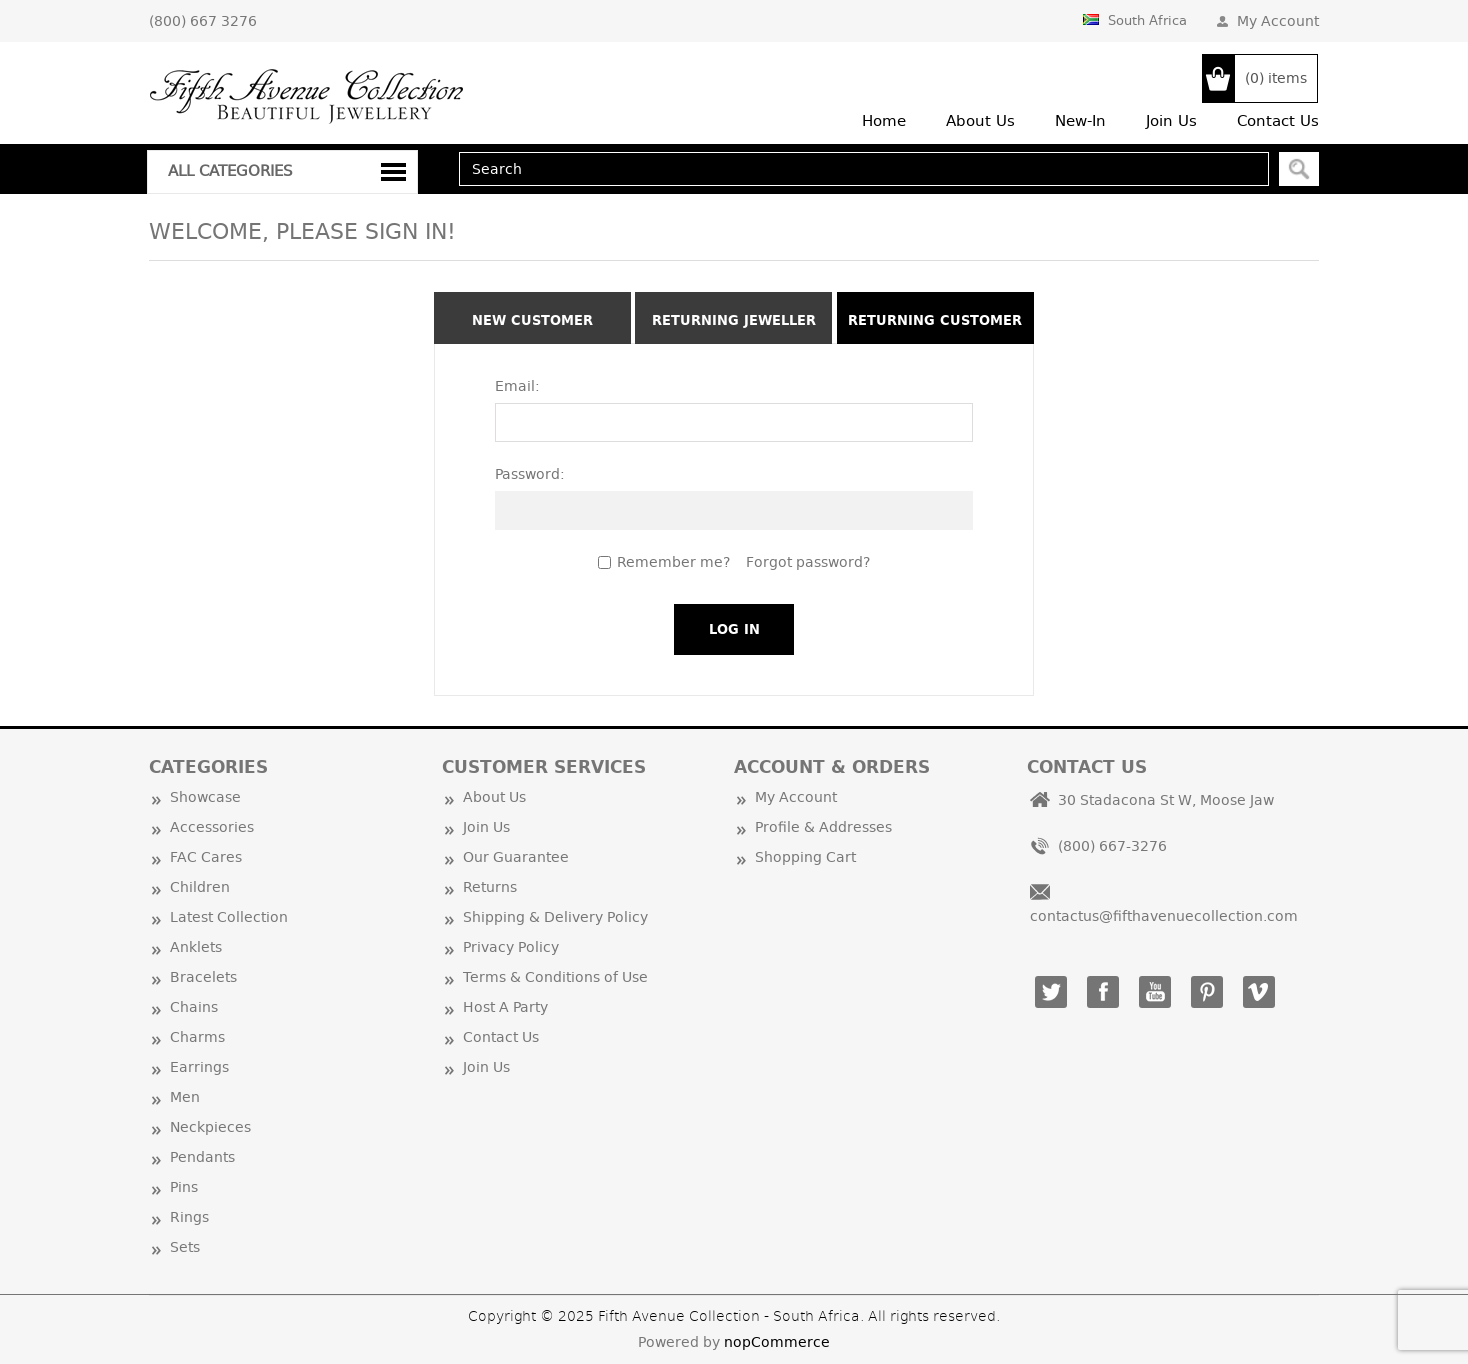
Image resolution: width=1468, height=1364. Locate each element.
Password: (530, 474)
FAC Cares (206, 857)
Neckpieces (210, 1127)
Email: (517, 386)
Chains (194, 1007)
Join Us (486, 827)
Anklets (196, 947)
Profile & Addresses (823, 827)
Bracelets (203, 977)
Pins (184, 1187)
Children (200, 887)
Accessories (212, 827)
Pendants (202, 1157)
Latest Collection (229, 917)
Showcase (205, 797)
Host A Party (505, 1007)
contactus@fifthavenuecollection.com (1164, 916)
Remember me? (673, 562)
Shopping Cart (805, 857)
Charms (197, 1037)
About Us (494, 797)
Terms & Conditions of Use (555, 977)
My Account (1278, 21)
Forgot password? (808, 562)
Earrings (199, 1067)
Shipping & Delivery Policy (555, 917)
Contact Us (501, 1037)
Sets (185, 1247)
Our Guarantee (516, 857)
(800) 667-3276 (1112, 846)
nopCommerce (777, 1342)
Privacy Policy (511, 947)
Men (185, 1097)
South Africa (1135, 20)
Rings (189, 1217)
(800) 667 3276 (203, 21)
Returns (490, 887)
